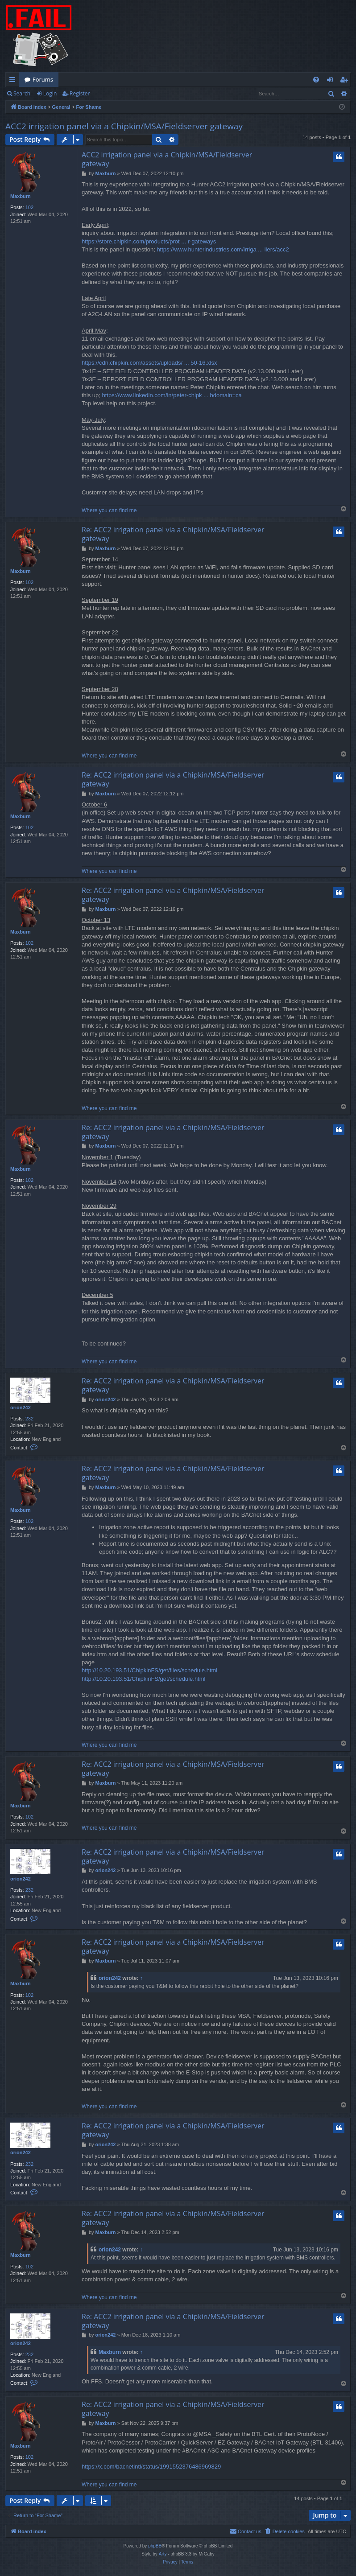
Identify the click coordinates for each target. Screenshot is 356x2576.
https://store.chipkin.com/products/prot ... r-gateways (149, 241)
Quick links (14, 81)
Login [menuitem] (332, 81)
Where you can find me (109, 510)
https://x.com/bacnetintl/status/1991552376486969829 (151, 2466)
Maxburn (20, 196)
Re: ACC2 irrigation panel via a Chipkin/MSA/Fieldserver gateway (173, 534)
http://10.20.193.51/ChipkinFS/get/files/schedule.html (149, 1670)
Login (50, 93)
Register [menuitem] (346, 81)
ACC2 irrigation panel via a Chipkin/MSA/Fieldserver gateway (124, 126)
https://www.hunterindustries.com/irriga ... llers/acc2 (223, 249)
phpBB (154, 2545)
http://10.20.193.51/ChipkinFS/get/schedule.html (144, 1678)
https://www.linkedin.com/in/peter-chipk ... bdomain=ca (172, 395)
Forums (43, 79)
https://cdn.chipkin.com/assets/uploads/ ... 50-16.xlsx (149, 362)
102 (29, 207)
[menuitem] (316, 79)
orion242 (20, 1407)
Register (80, 93)
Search (21, 93)
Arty (163, 2553)
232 (29, 1418)
